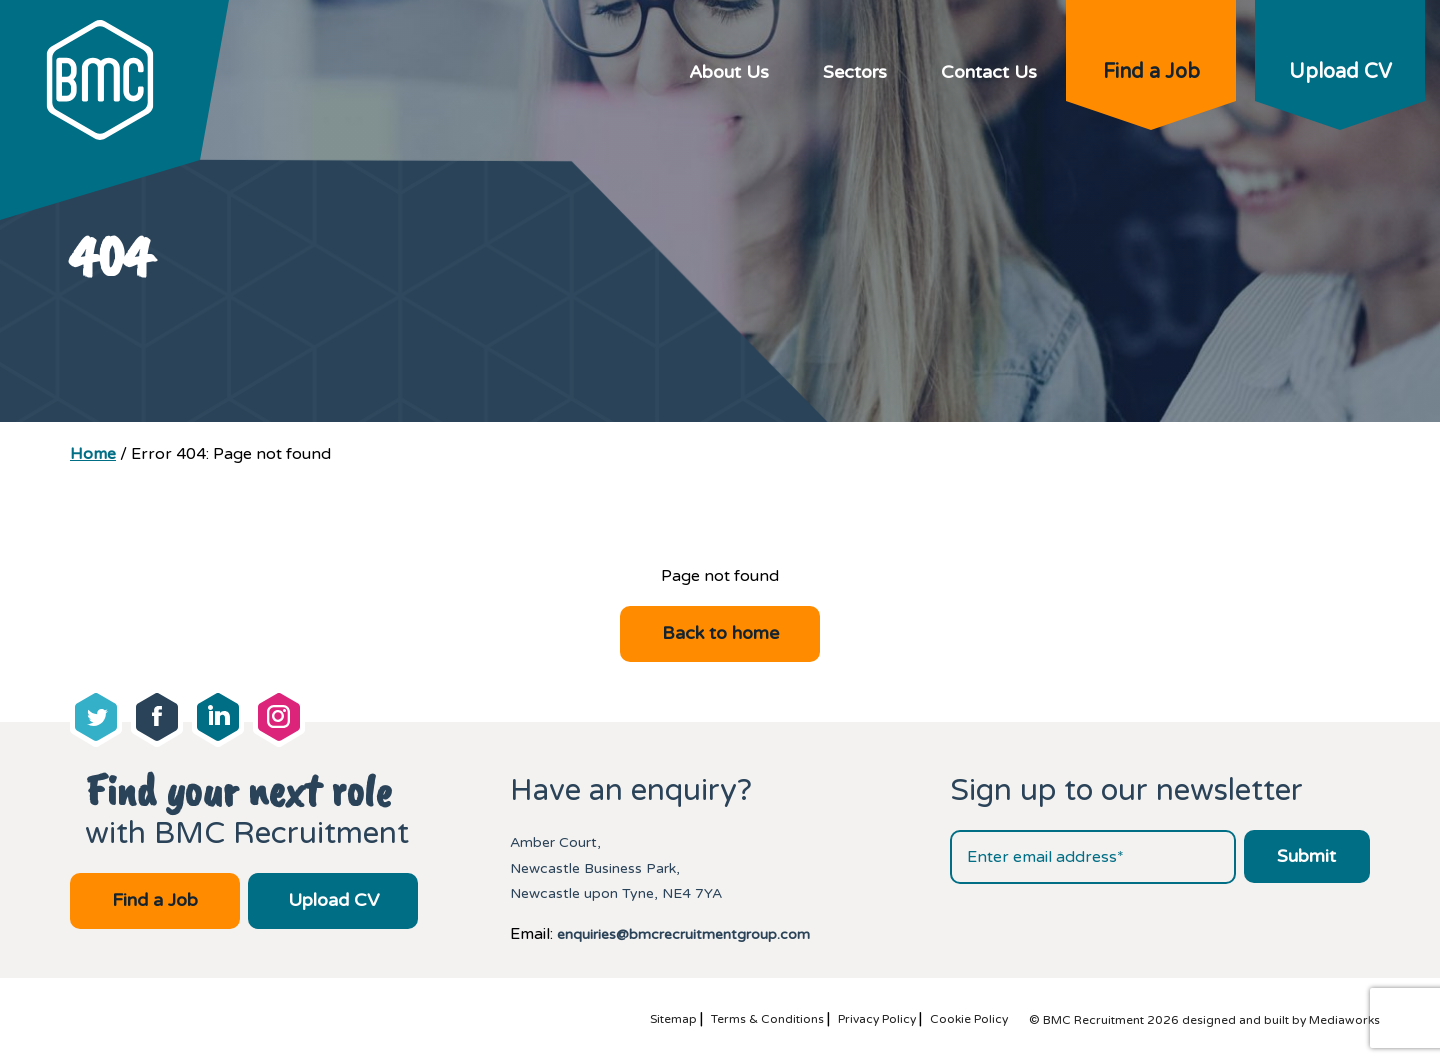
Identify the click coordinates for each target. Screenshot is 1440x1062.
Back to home (720, 633)
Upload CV (1340, 72)
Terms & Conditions (767, 1019)
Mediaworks (1344, 1020)
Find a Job (1151, 72)
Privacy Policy (877, 1019)
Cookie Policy (969, 1019)
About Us (729, 72)
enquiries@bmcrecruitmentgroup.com (683, 934)
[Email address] (1093, 857)
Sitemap (673, 1019)
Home (93, 454)
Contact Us (989, 72)
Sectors (855, 72)
